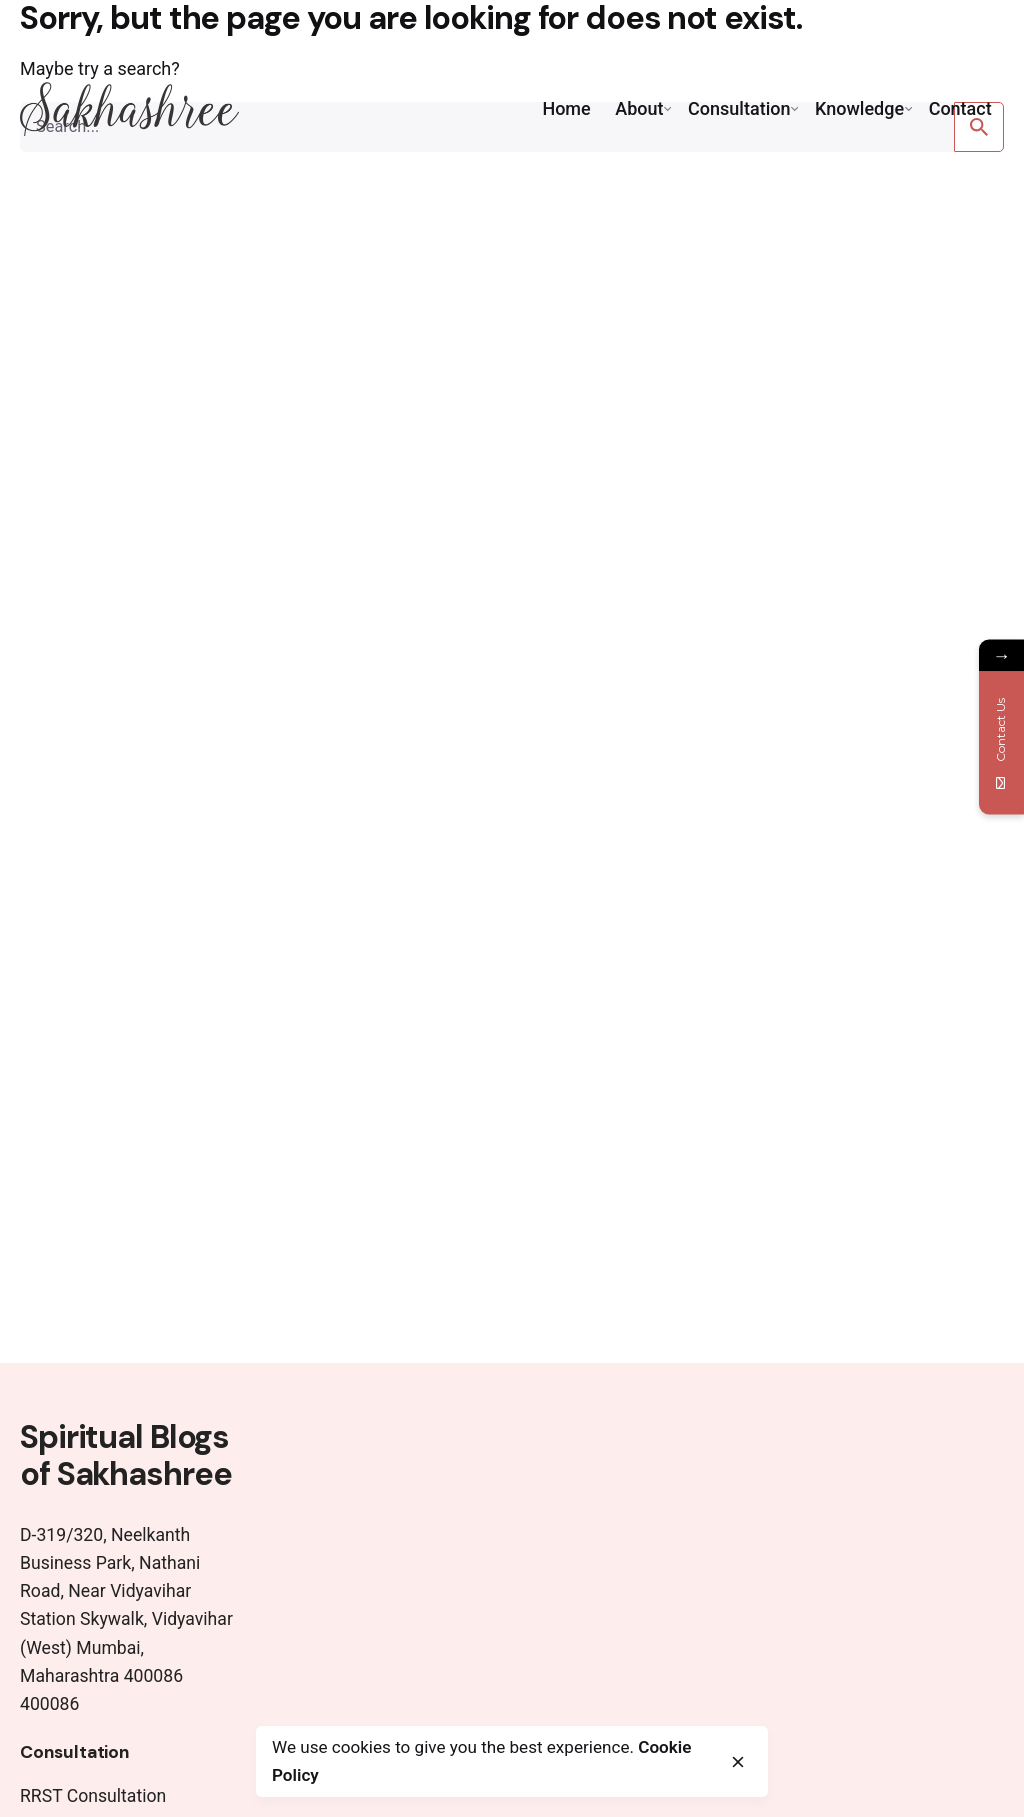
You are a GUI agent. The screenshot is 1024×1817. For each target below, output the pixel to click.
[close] (738, 1762)
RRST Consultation (93, 1796)
